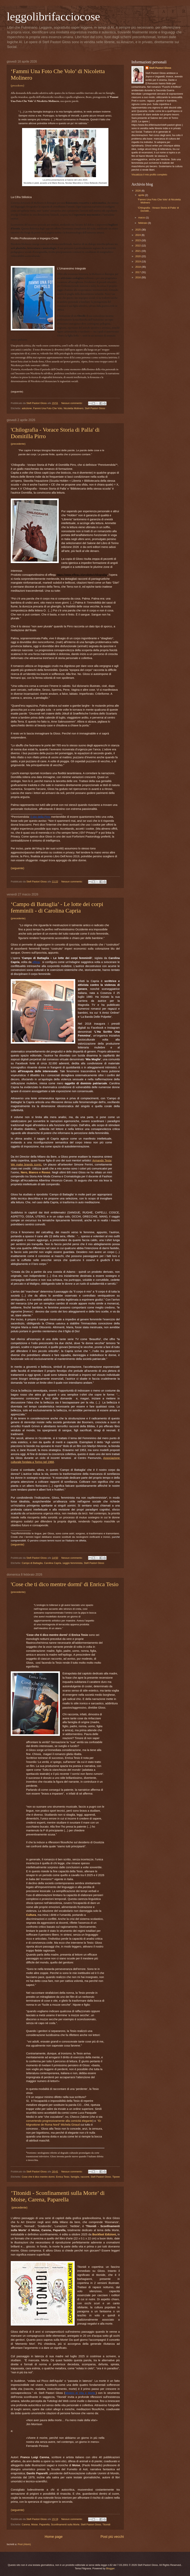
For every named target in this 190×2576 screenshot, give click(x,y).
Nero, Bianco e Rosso (35, 1172)
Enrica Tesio (62, 2176)
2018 (138, 266)
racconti (85, 2176)
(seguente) (17, 868)
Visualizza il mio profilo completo (149, 174)
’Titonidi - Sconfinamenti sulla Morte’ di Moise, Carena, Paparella (58, 2196)
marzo (142, 217)
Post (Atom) (24, 2544)
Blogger (110, 2568)
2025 (138, 229)
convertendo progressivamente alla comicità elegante (59, 2120)
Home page (54, 2537)
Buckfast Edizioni (104, 2234)
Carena (26, 2524)
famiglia (75, 2176)
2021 (138, 250)
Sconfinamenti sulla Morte (65, 2524)
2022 (138, 245)
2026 (138, 190)
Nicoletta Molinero (73, 408)
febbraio (143, 222)
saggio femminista (73, 1563)
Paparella (44, 2524)
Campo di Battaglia (32, 1563)
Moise (34, 2524)
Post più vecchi (112, 2537)
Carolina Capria (52, 1563)
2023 (138, 240)
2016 (138, 277)
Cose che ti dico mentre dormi (38, 2176)
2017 (138, 272)
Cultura (31, 1914)
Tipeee (116, 2176)
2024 (138, 235)
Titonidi (106, 2524)
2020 (138, 256)
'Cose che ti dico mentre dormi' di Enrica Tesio (64, 1584)
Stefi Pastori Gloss (95, 408)
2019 (138, 261)
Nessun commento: (72, 403)
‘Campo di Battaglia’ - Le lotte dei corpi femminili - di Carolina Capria (57, 907)
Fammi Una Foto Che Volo (47, 408)
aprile (141, 195)
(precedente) (17, 85)
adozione (27, 408)
